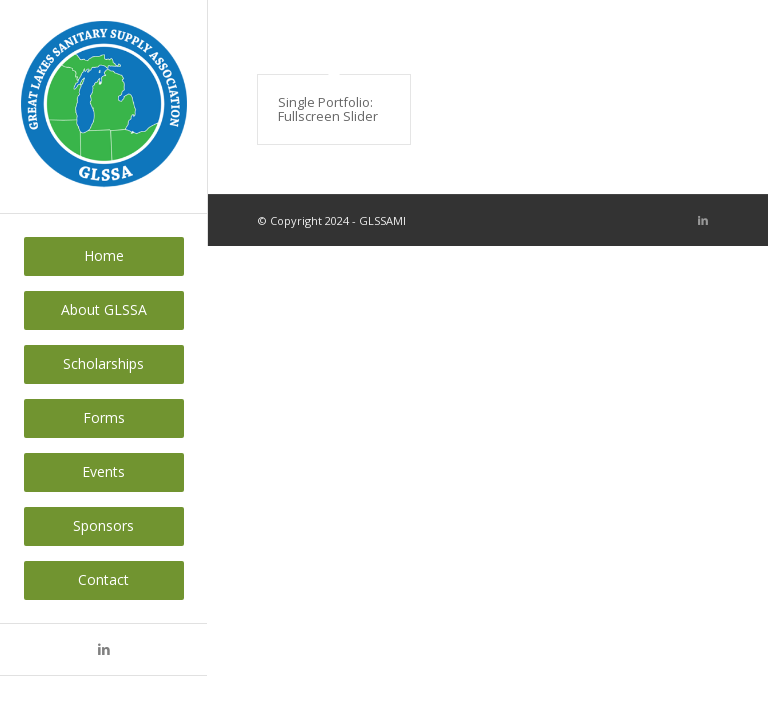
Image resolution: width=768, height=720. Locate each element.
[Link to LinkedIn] (103, 649)
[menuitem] (104, 256)
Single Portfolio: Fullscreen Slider (328, 109)
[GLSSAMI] (104, 107)
